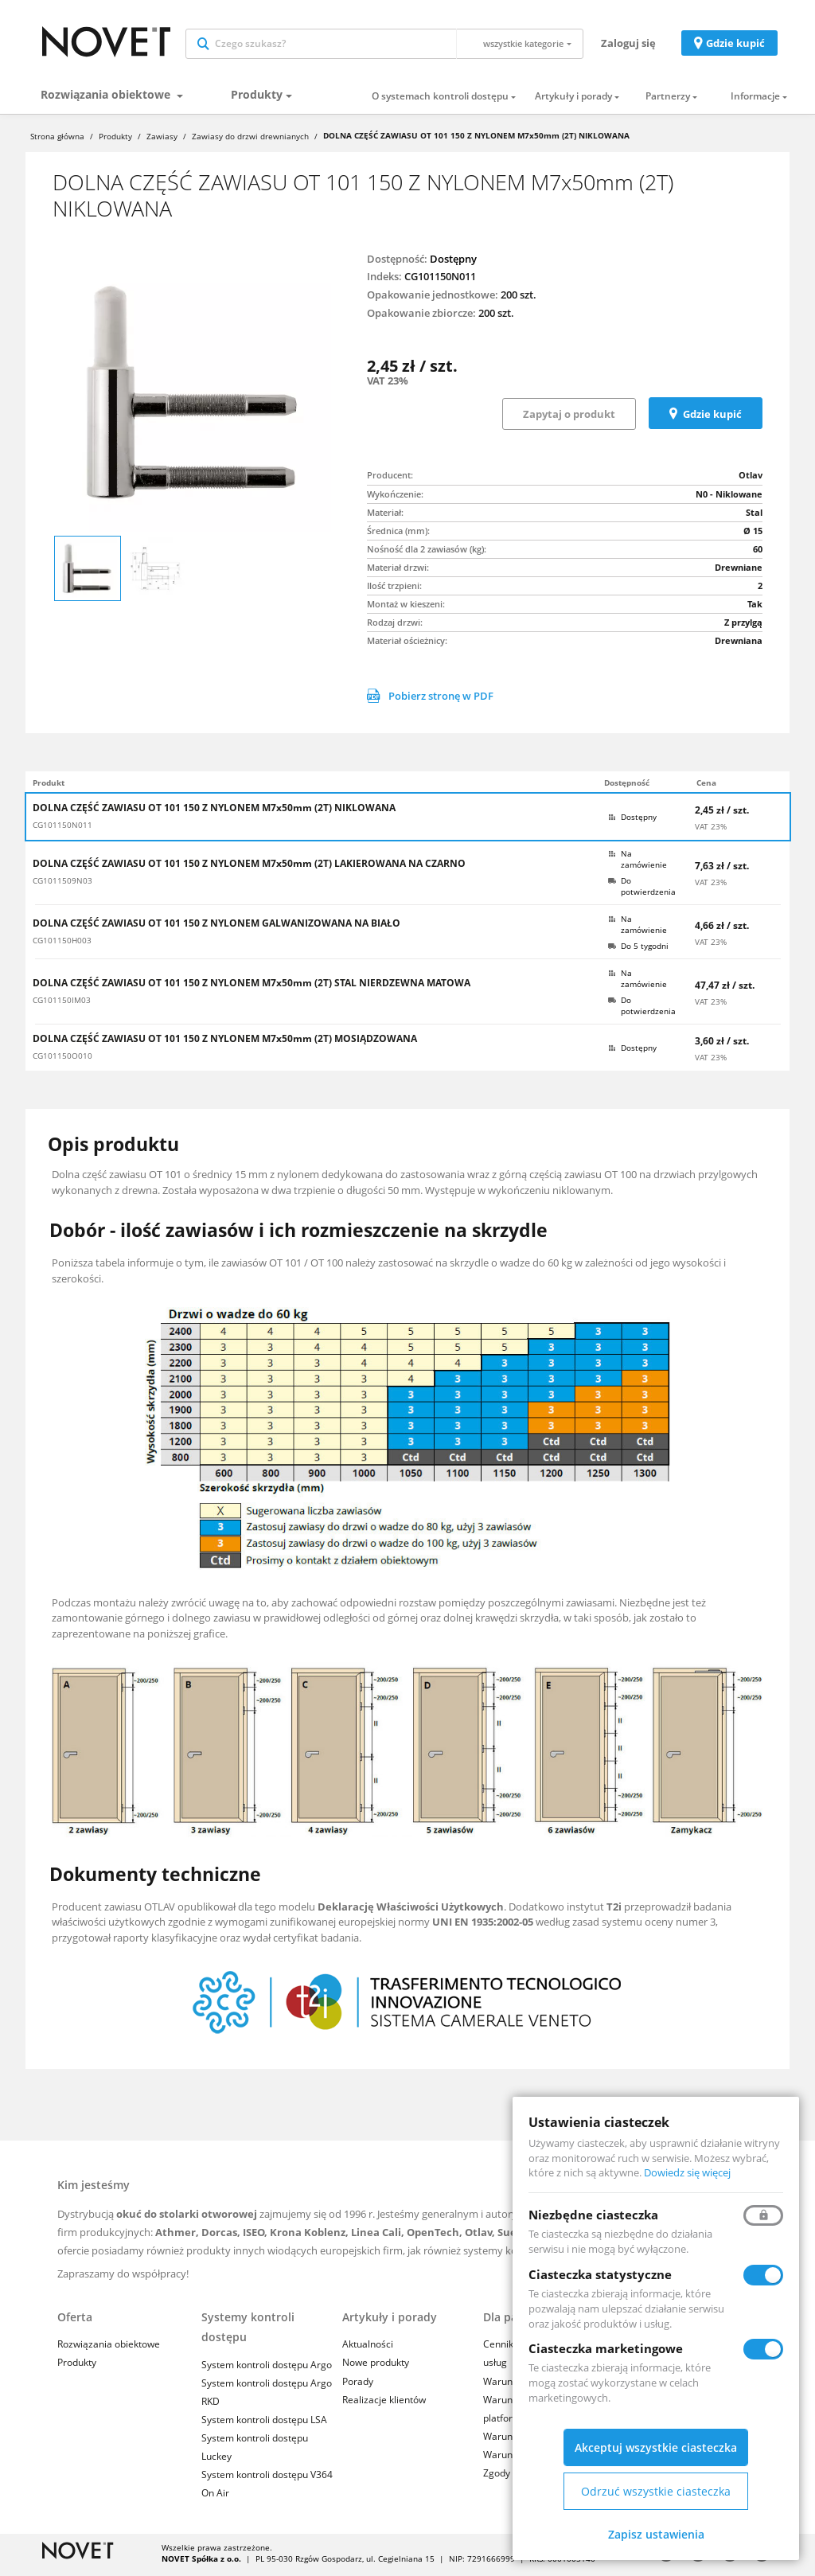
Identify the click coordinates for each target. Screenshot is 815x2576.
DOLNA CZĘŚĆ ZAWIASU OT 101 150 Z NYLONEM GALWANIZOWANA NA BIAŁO (216, 926)
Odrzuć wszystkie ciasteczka (656, 2491)
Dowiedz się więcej (687, 2172)
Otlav (750, 478)
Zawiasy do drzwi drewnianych (250, 140)
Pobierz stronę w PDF (430, 699)
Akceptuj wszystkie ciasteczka (656, 2447)
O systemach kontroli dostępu (440, 100)
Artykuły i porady (573, 100)
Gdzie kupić (735, 44)
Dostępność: (397, 263)
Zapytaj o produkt (569, 417)
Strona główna (57, 140)
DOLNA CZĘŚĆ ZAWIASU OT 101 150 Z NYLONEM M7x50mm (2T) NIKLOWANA (214, 811)
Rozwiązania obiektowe (107, 98)
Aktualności (367, 2348)
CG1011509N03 (62, 884)
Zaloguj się (628, 44)
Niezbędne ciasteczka (593, 2215)
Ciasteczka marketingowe (605, 2348)
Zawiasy (161, 140)
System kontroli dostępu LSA (264, 2423)
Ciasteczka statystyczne (600, 2274)
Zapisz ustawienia (656, 2534)
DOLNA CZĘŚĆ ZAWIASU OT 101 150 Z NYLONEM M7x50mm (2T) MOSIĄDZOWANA (225, 1042)
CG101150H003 (62, 944)
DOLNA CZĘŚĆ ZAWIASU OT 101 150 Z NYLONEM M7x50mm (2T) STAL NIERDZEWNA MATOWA (251, 986)
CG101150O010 (62, 1059)
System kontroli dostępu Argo (266, 2368)
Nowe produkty (375, 2366)
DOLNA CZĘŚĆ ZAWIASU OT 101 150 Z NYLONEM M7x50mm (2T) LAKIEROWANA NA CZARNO (249, 866)
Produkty (257, 98)
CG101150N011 (62, 828)
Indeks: (384, 279)
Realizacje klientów (384, 2403)
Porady (357, 2384)
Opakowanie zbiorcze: (421, 316)
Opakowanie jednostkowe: (432, 298)
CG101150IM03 (62, 1003)
